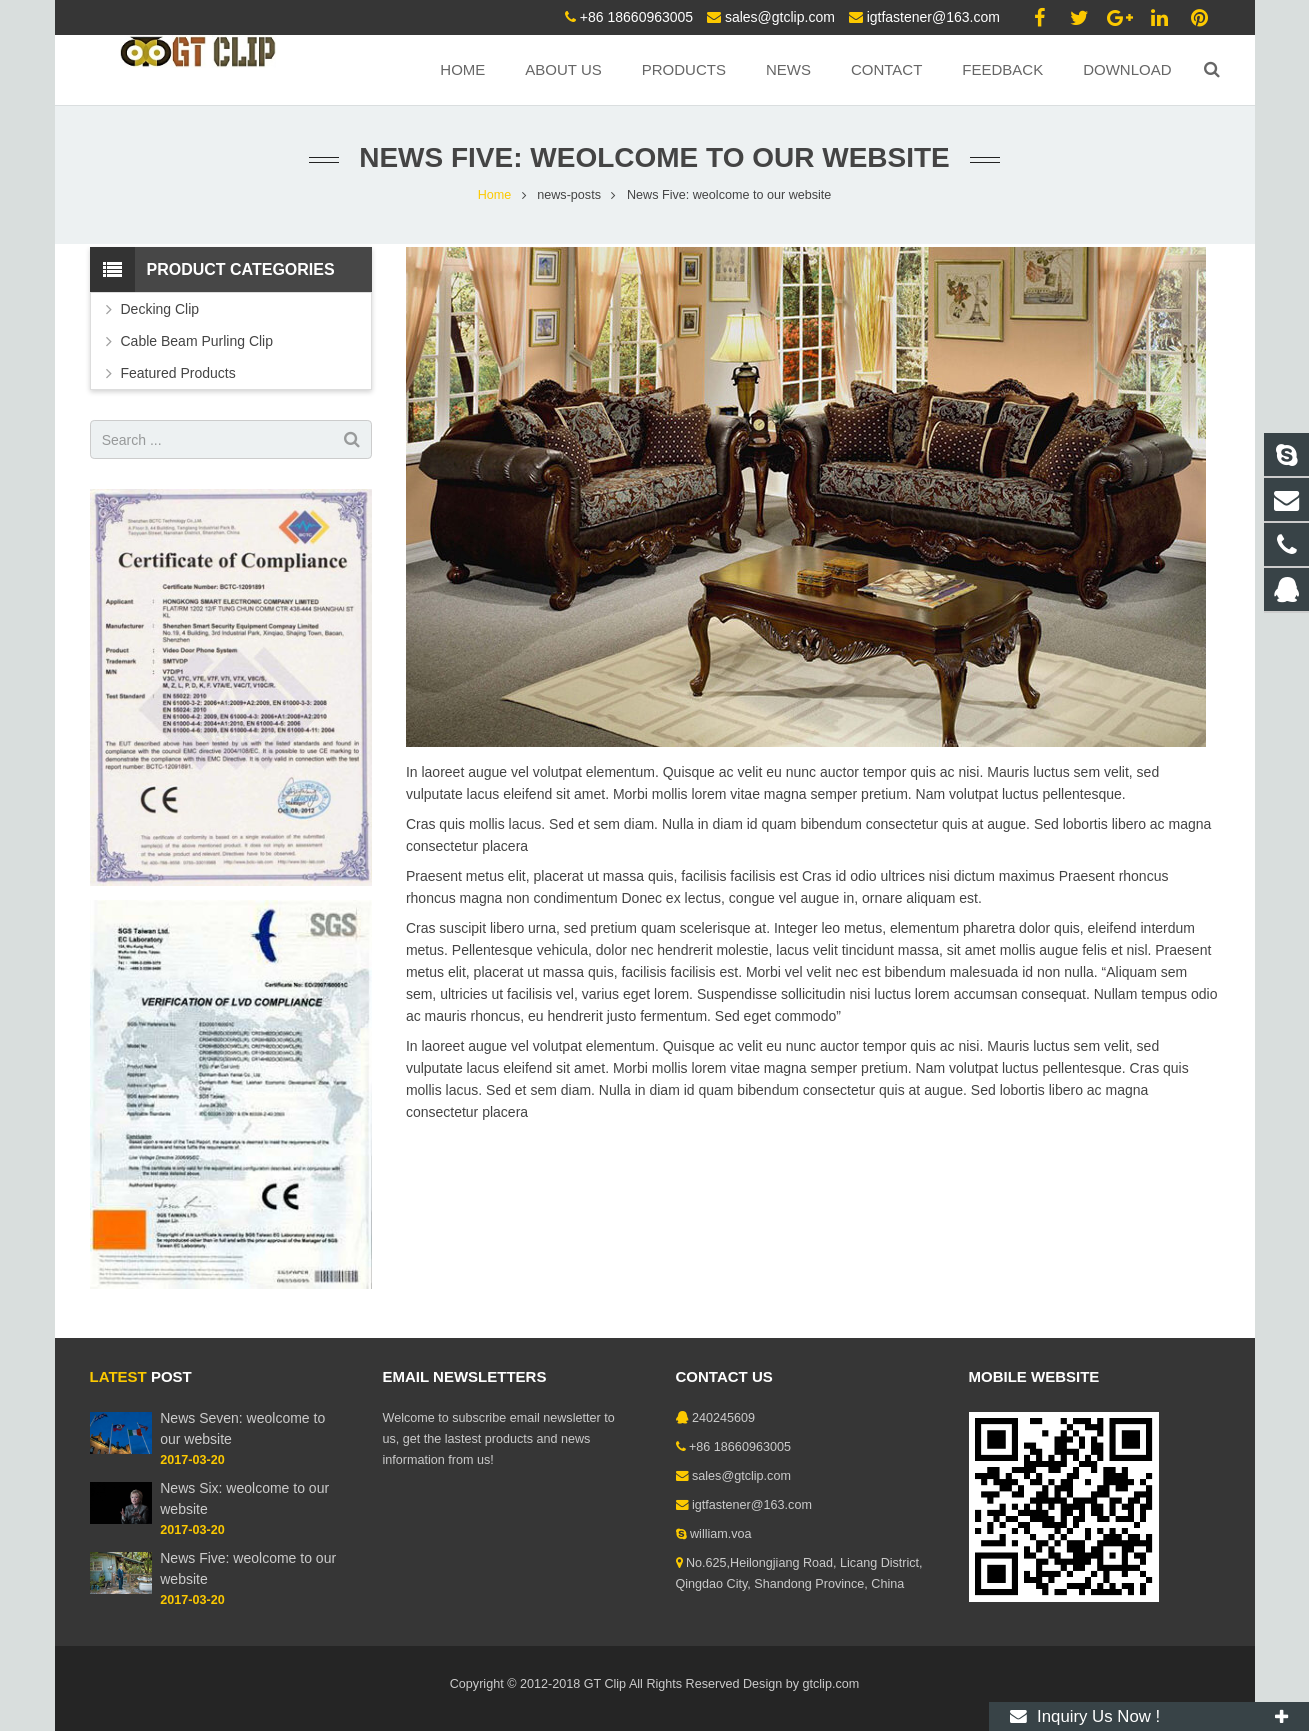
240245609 (723, 1418)
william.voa (721, 1534)
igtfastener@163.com (933, 17)
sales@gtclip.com (780, 17)
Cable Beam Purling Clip (197, 341)
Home (495, 195)
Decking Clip (160, 309)
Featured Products (178, 373)
